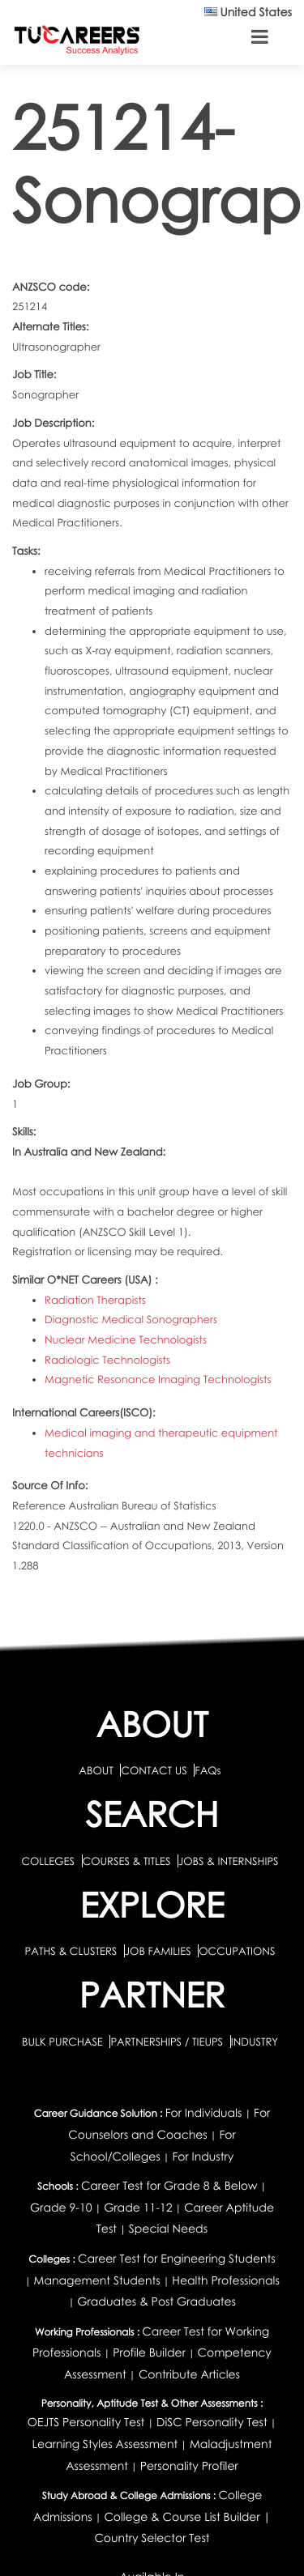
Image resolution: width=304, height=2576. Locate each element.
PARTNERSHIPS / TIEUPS (167, 2041)
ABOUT (96, 1770)
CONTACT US (153, 1770)
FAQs (208, 1770)
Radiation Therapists (95, 1299)
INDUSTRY (254, 2041)
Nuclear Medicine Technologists (126, 1339)
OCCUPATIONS (237, 1950)
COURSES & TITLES (127, 1860)
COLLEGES (48, 1860)
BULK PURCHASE (63, 2041)
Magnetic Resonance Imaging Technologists (158, 1379)
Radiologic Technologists (107, 1359)
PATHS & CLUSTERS (72, 1950)
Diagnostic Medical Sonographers (131, 1319)
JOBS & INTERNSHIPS (228, 1860)
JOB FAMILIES (159, 1950)
